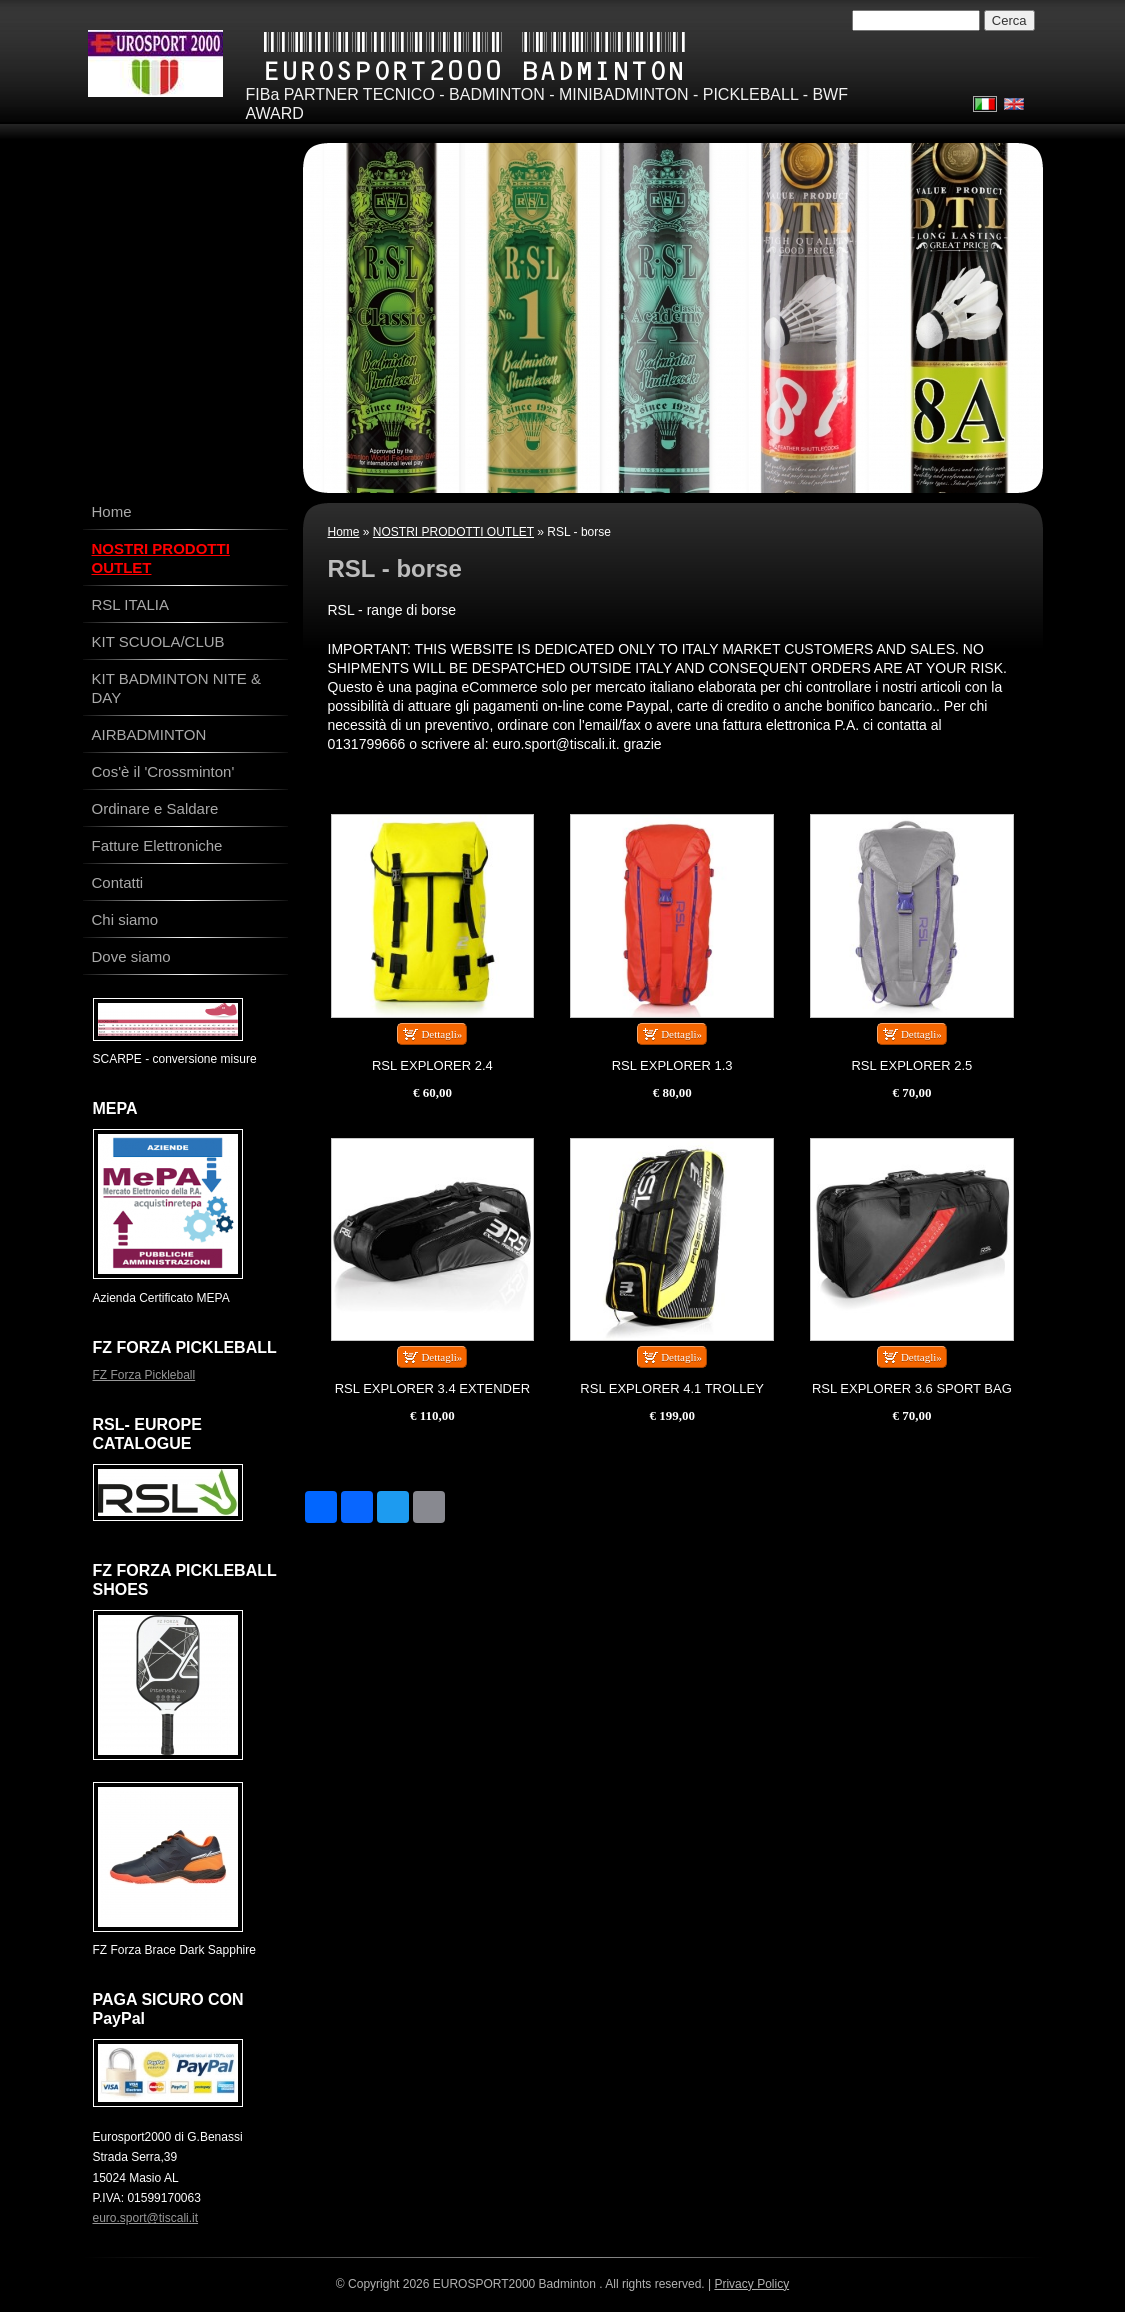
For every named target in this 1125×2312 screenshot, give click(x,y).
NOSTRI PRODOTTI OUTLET (453, 532)
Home (344, 532)
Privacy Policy (751, 2284)
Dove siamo (131, 956)
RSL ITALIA (131, 604)
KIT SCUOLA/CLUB (158, 641)
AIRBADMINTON (149, 734)
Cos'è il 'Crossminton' (163, 771)
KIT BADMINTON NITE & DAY (176, 688)
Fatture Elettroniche (157, 845)
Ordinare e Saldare (155, 808)
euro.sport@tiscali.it (146, 2218)
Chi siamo (125, 919)
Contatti (118, 882)
